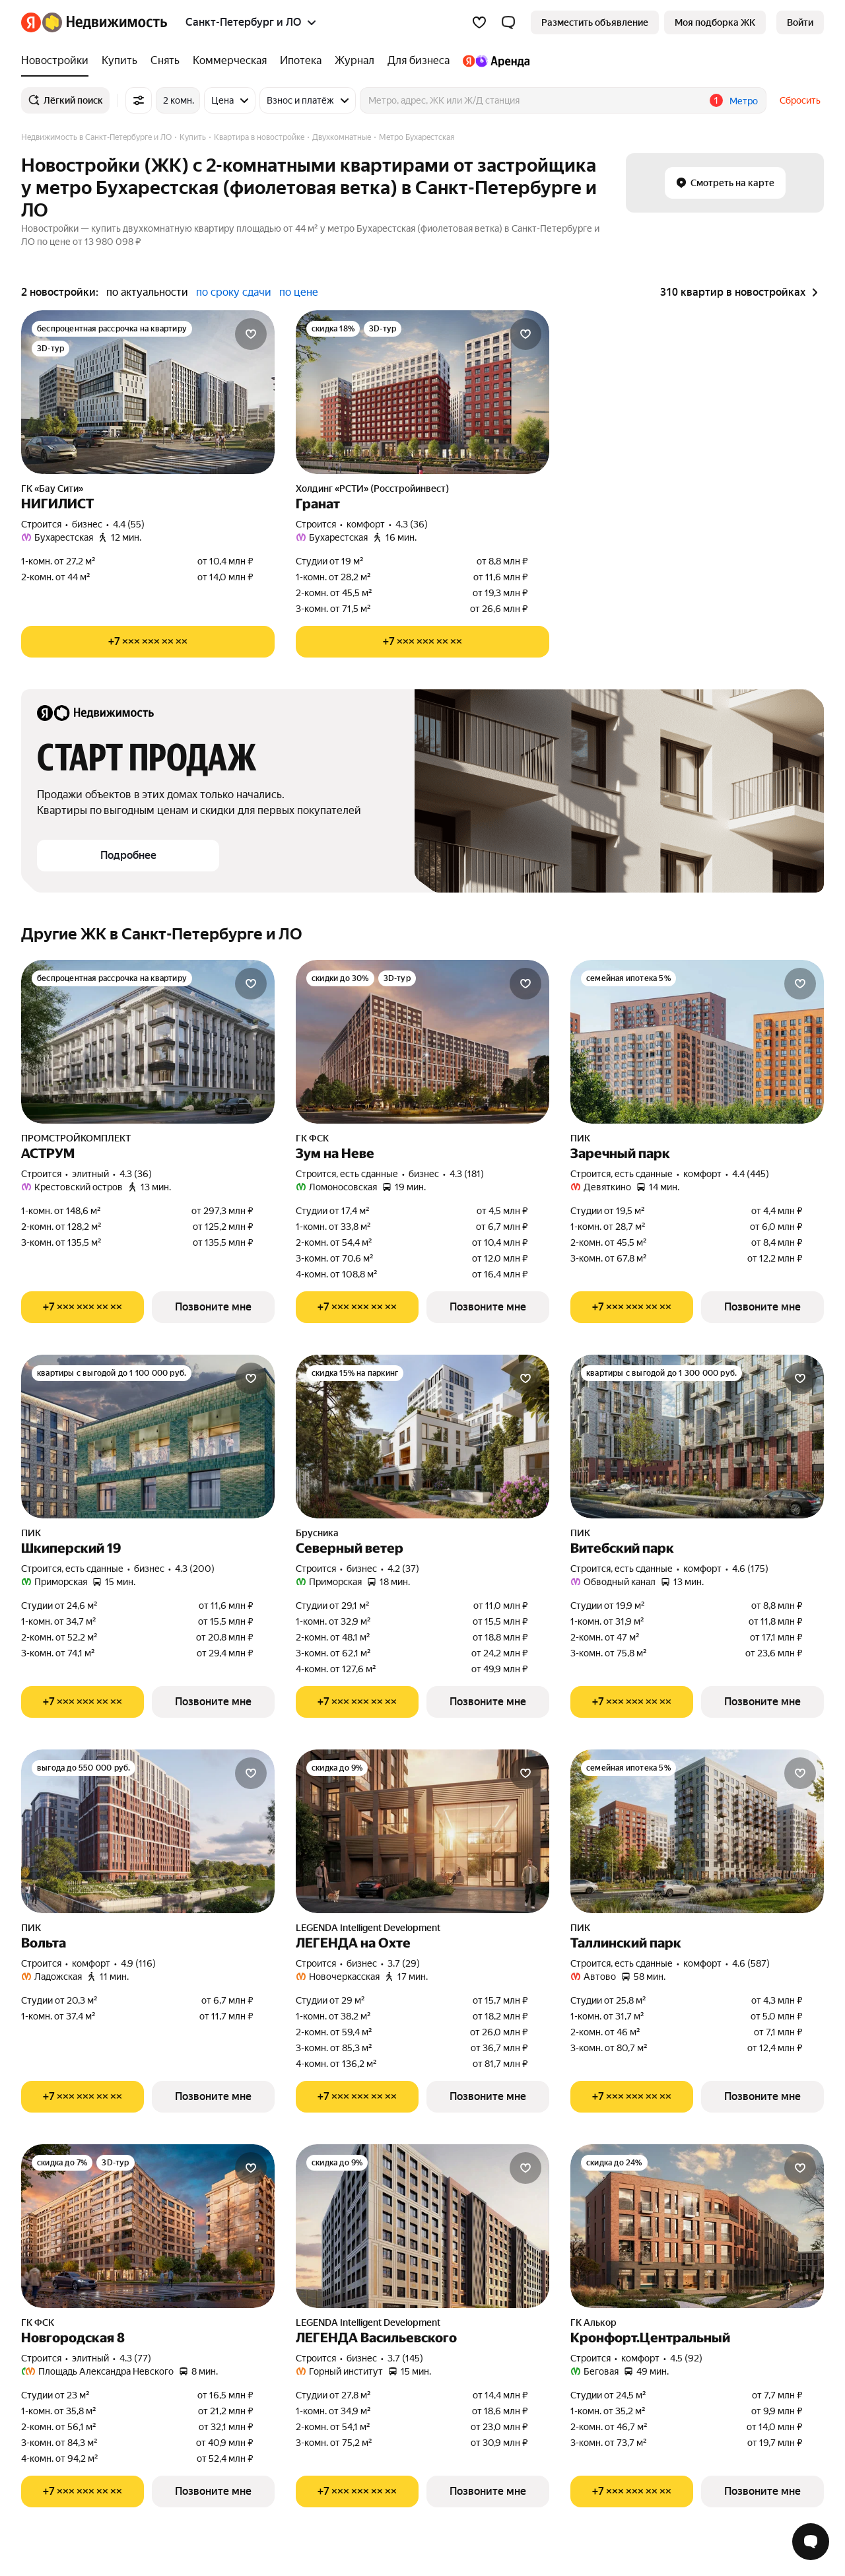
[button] (508, 22)
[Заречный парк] (697, 1042)
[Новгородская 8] (148, 2226)
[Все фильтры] (138, 100)
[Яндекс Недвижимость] (104, 22)
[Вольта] (148, 1831)
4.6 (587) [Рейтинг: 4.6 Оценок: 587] (751, 1963)
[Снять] (165, 61)
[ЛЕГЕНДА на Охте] (422, 1831)
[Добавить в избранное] (251, 334)
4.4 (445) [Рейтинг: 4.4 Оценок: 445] (750, 1174)
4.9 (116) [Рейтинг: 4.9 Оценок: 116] (138, 1963)
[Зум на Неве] (422, 1042)
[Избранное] (479, 22)
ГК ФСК (312, 1138)
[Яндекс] (31, 22)
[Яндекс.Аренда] (492, 61)
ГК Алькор (593, 2322)
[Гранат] (422, 392)
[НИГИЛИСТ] (148, 392)
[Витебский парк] (697, 1436)
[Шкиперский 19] (148, 1436)
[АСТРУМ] (148, 1042)
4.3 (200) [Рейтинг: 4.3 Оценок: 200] (195, 1568)
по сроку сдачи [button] (233, 292)
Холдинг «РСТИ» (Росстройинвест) (372, 488)
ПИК (580, 1138)
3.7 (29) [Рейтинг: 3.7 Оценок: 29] (404, 1963)
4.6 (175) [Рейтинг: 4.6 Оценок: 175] (750, 1568)
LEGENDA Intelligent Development (368, 1927)
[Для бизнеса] (418, 61)
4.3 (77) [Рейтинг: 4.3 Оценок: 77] (135, 2358)
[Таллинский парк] (697, 1831)
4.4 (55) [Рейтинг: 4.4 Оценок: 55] (129, 524)
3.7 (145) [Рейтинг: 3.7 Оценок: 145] (405, 2358)
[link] (800, 22)
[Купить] (119, 61)
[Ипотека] (300, 61)
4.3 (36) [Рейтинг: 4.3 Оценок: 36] (411, 524)
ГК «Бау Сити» (52, 488)
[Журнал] (354, 61)
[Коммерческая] (229, 61)
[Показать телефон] (148, 642)
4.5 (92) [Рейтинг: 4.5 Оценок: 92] (686, 2358)
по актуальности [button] (147, 292)
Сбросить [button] (800, 100)
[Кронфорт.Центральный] (697, 2226)
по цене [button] (298, 292)
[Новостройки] (58, 61)
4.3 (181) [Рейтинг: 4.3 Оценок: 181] (467, 1174)
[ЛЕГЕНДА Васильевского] (422, 2226)
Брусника (317, 1533)
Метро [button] (743, 101)
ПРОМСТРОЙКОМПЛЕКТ (76, 1138)
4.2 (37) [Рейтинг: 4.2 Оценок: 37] (403, 1568)
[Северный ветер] (422, 1436)
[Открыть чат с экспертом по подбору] (810, 2541)
